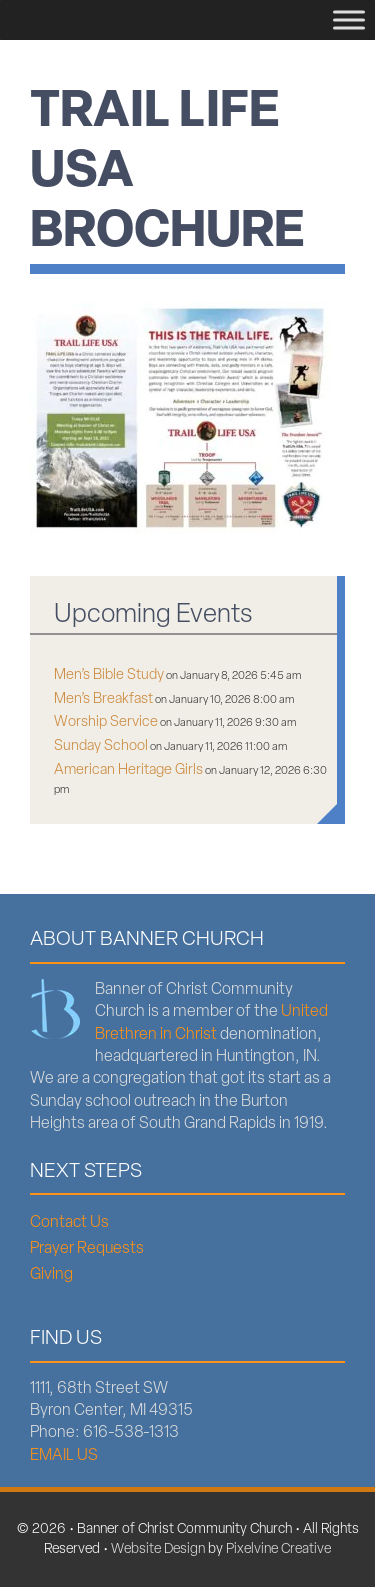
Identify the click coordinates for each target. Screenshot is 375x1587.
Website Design (158, 1549)
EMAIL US (64, 1456)
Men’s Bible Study (109, 675)
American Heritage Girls (128, 770)
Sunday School (101, 746)
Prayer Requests (87, 1249)
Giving (51, 1275)
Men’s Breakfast (103, 699)
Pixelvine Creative (278, 1549)
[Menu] (349, 19)
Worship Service (106, 722)
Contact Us (69, 1223)
